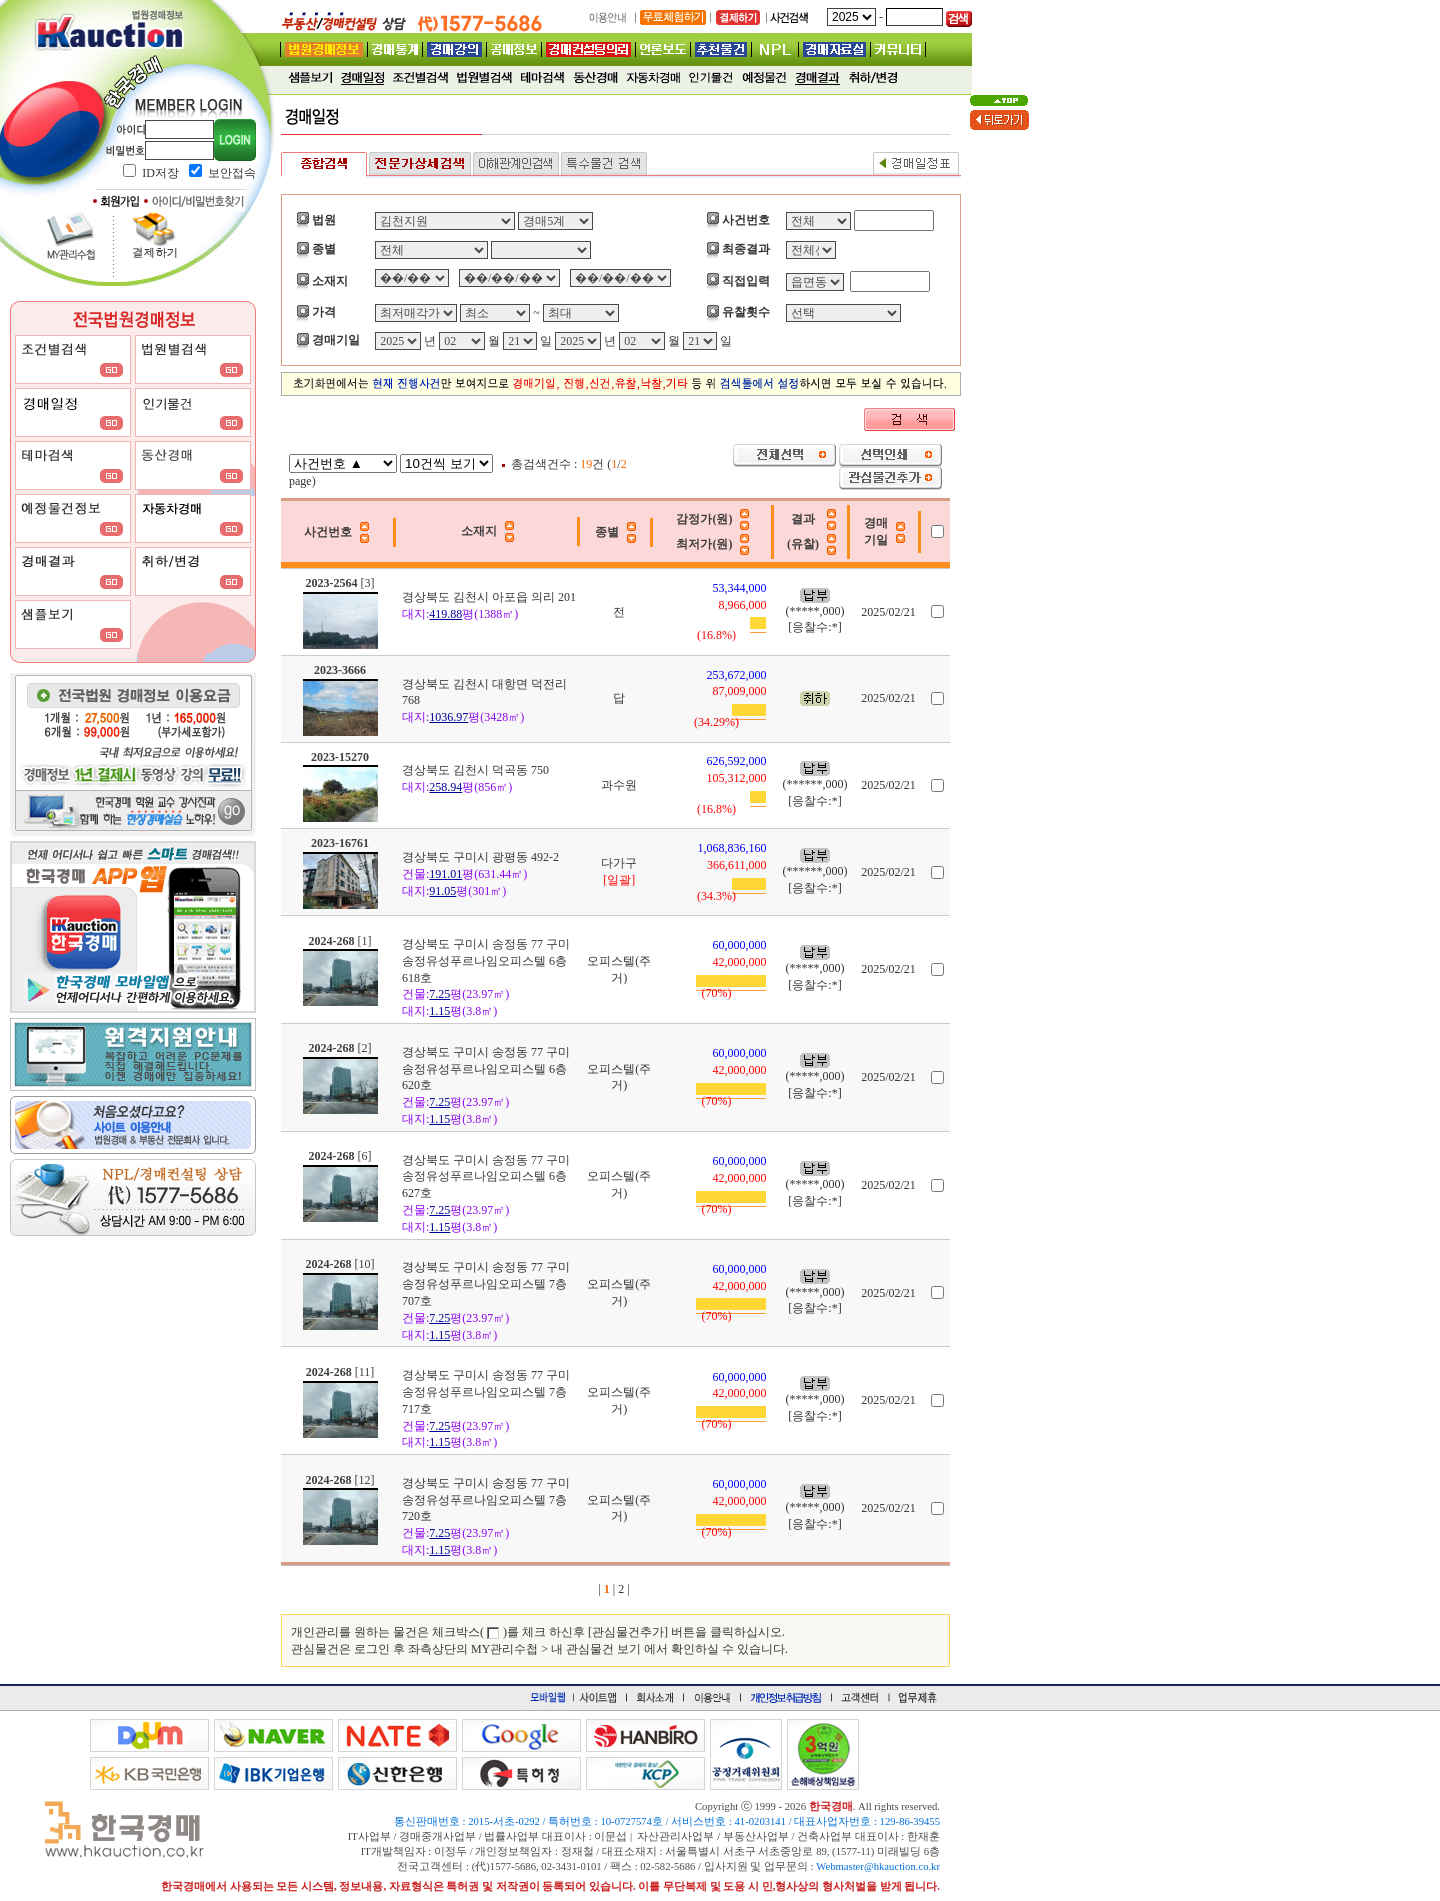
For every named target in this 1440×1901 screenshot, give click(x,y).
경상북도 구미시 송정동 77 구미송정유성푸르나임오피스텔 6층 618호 (486, 961)
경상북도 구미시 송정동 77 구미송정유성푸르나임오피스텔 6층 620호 (486, 1069)
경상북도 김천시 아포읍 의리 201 (489, 597)
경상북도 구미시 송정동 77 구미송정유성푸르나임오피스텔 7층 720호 (486, 1500)
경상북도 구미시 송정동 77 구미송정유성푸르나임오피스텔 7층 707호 (486, 1284)
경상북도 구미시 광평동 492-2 (480, 857)
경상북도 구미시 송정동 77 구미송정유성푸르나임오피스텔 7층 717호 (486, 1392)
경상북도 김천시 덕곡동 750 (475, 770)
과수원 (619, 785)
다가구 (619, 863)
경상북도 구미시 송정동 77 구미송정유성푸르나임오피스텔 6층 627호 (486, 1177)
